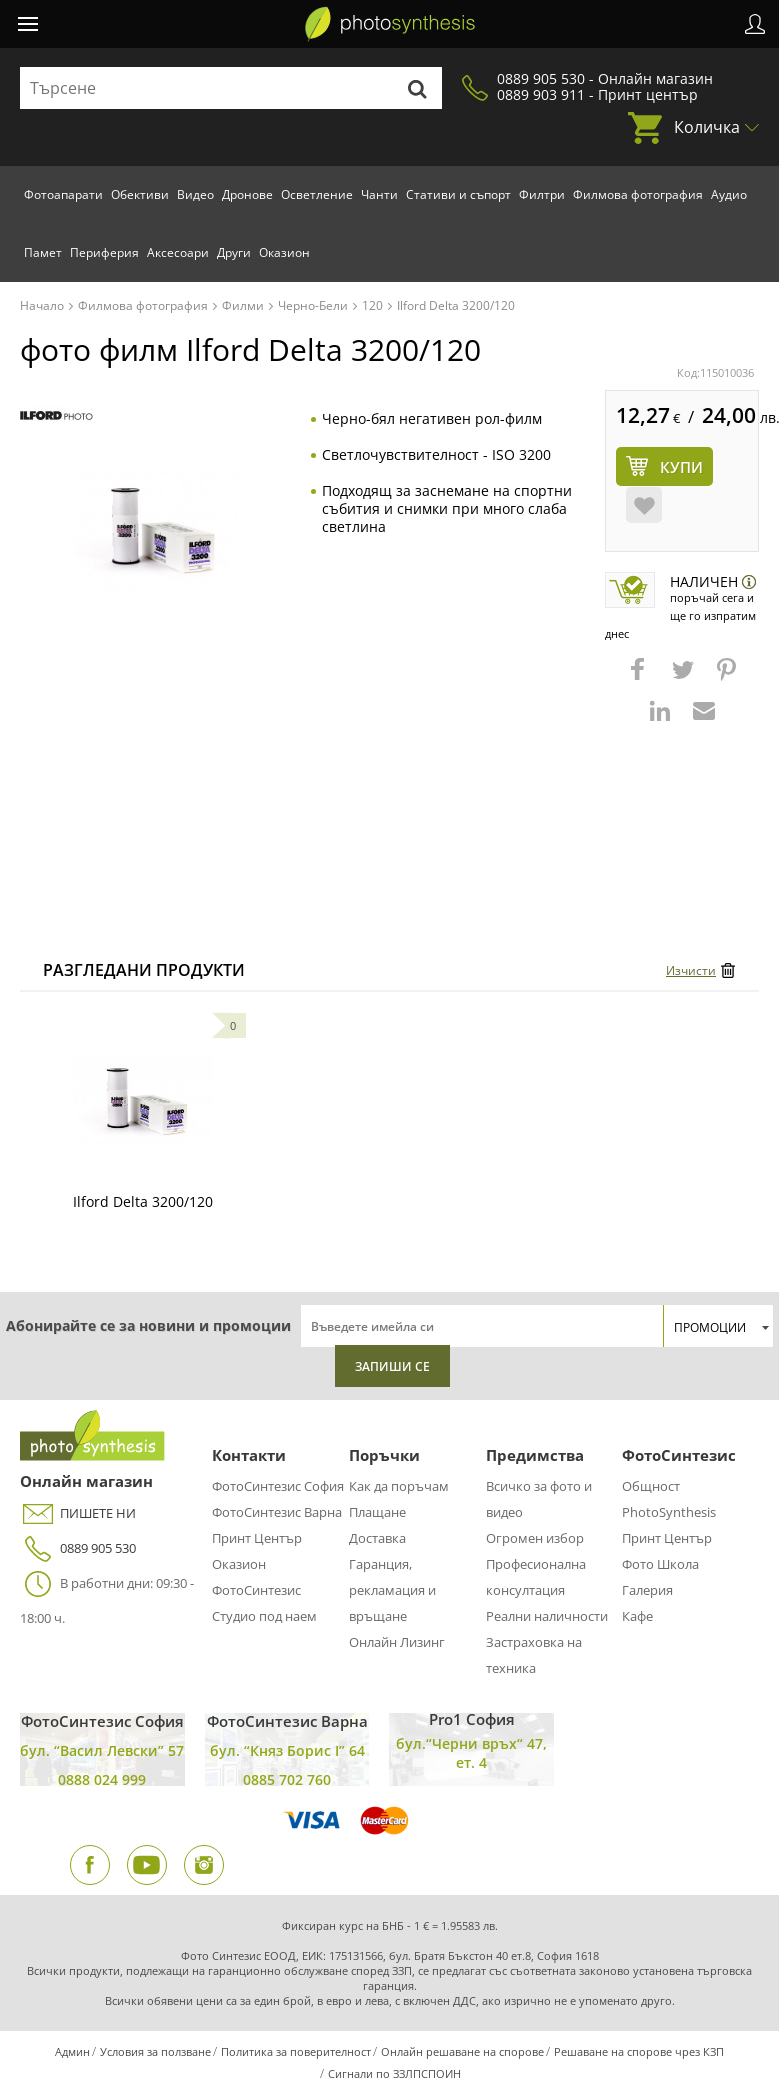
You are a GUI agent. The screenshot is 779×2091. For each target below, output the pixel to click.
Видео (195, 194)
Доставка (377, 1538)
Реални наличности (547, 1616)
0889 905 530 (78, 1548)
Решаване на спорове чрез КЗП (639, 2051)
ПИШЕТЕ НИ (78, 1513)
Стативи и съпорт (458, 194)
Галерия (647, 1590)
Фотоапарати (63, 194)
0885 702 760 (287, 1779)
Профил (755, 24)
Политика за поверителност (296, 2051)
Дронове (247, 194)
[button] (640, 679)
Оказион (284, 252)
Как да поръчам (399, 1486)
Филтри (542, 194)
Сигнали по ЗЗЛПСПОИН (394, 2073)
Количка (707, 127)
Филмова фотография (638, 194)
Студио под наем (264, 1616)
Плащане (377, 1512)
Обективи (140, 194)
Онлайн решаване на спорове (462, 2051)
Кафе (637, 1616)
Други (234, 252)
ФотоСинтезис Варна (277, 1512)
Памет (43, 252)
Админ (72, 2051)
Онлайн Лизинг (397, 1642)
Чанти (379, 194)
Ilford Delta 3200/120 (143, 1201)
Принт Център (257, 1538)
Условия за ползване (155, 2051)
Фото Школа (660, 1564)
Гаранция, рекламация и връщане (392, 1590)
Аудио (729, 194)
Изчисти (691, 970)
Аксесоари (178, 252)
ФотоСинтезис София (278, 1486)
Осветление (317, 194)
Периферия (104, 252)
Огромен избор (535, 1538)
